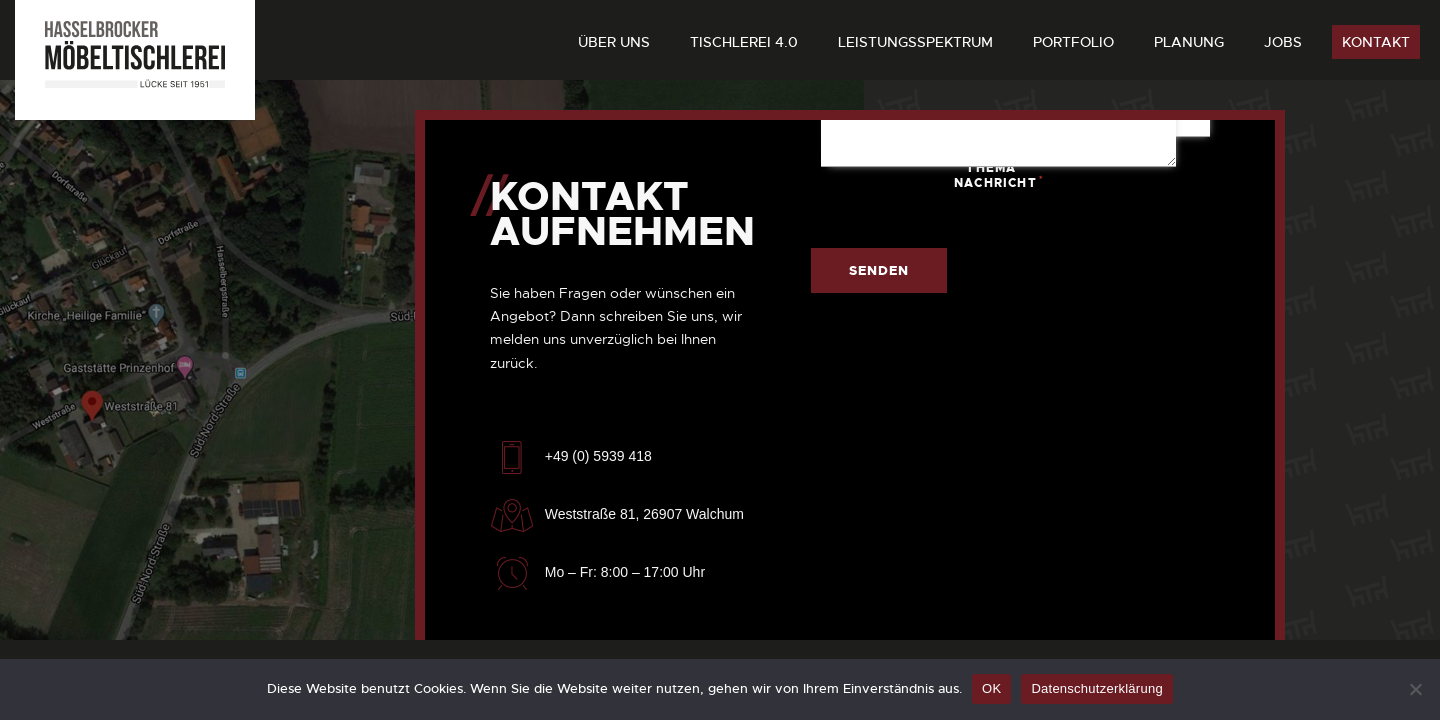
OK (991, 688)
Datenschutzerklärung (1096, 688)
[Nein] (1415, 689)
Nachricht (1020, 182)
